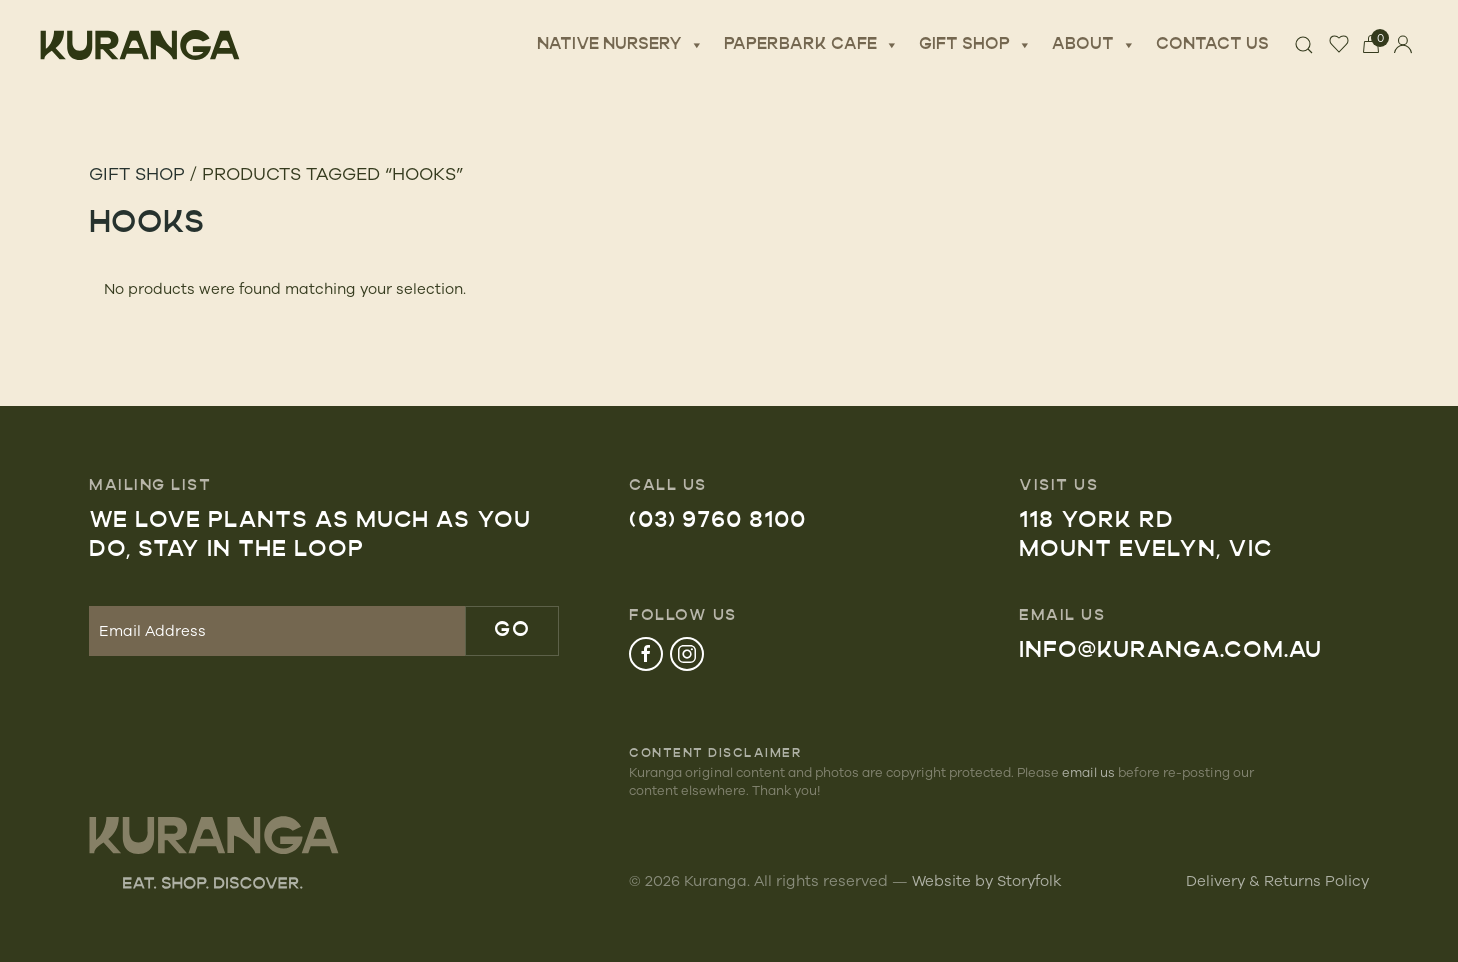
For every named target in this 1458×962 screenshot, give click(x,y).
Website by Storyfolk (987, 880)
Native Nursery (620, 45)
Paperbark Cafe (811, 45)
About (1094, 45)
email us (1088, 772)
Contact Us (1212, 45)
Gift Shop (975, 45)
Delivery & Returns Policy (1277, 880)
